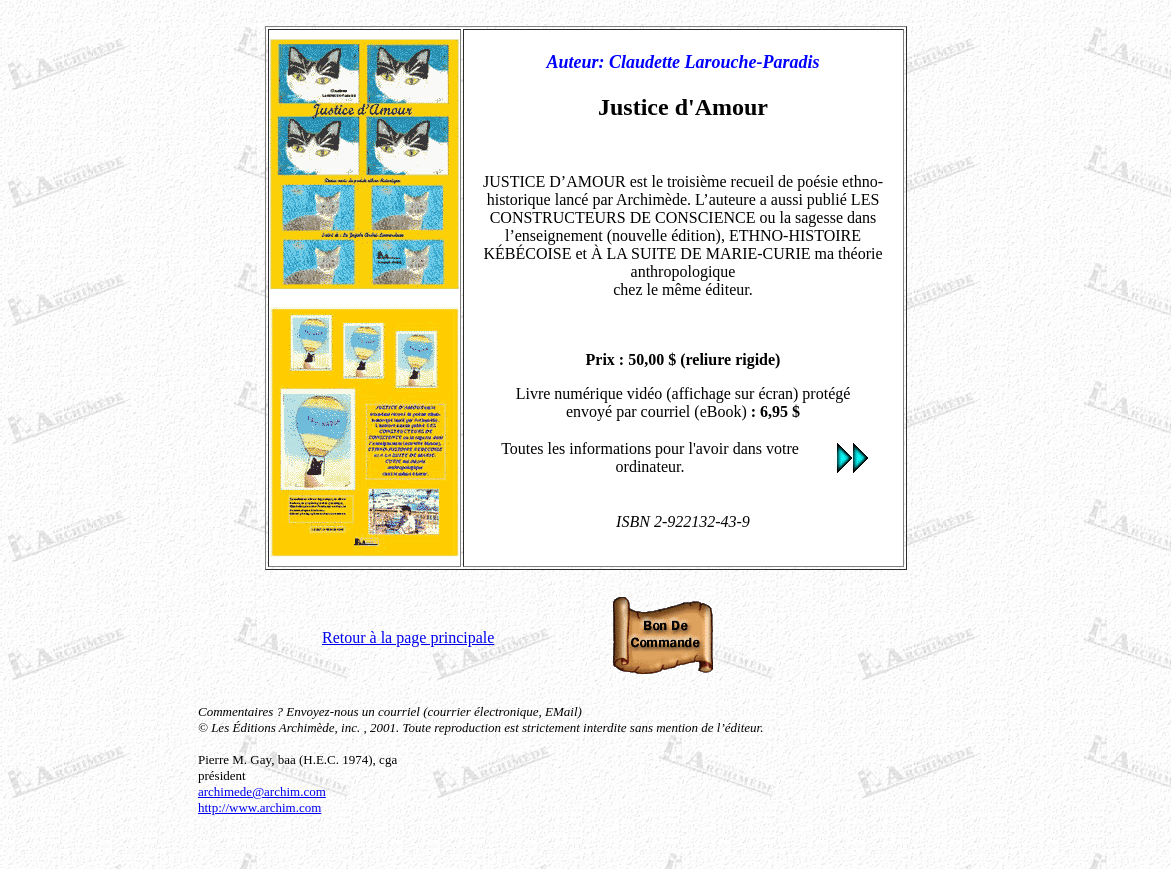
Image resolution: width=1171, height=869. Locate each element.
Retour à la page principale (408, 637)
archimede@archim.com (262, 791)
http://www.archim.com (259, 807)
